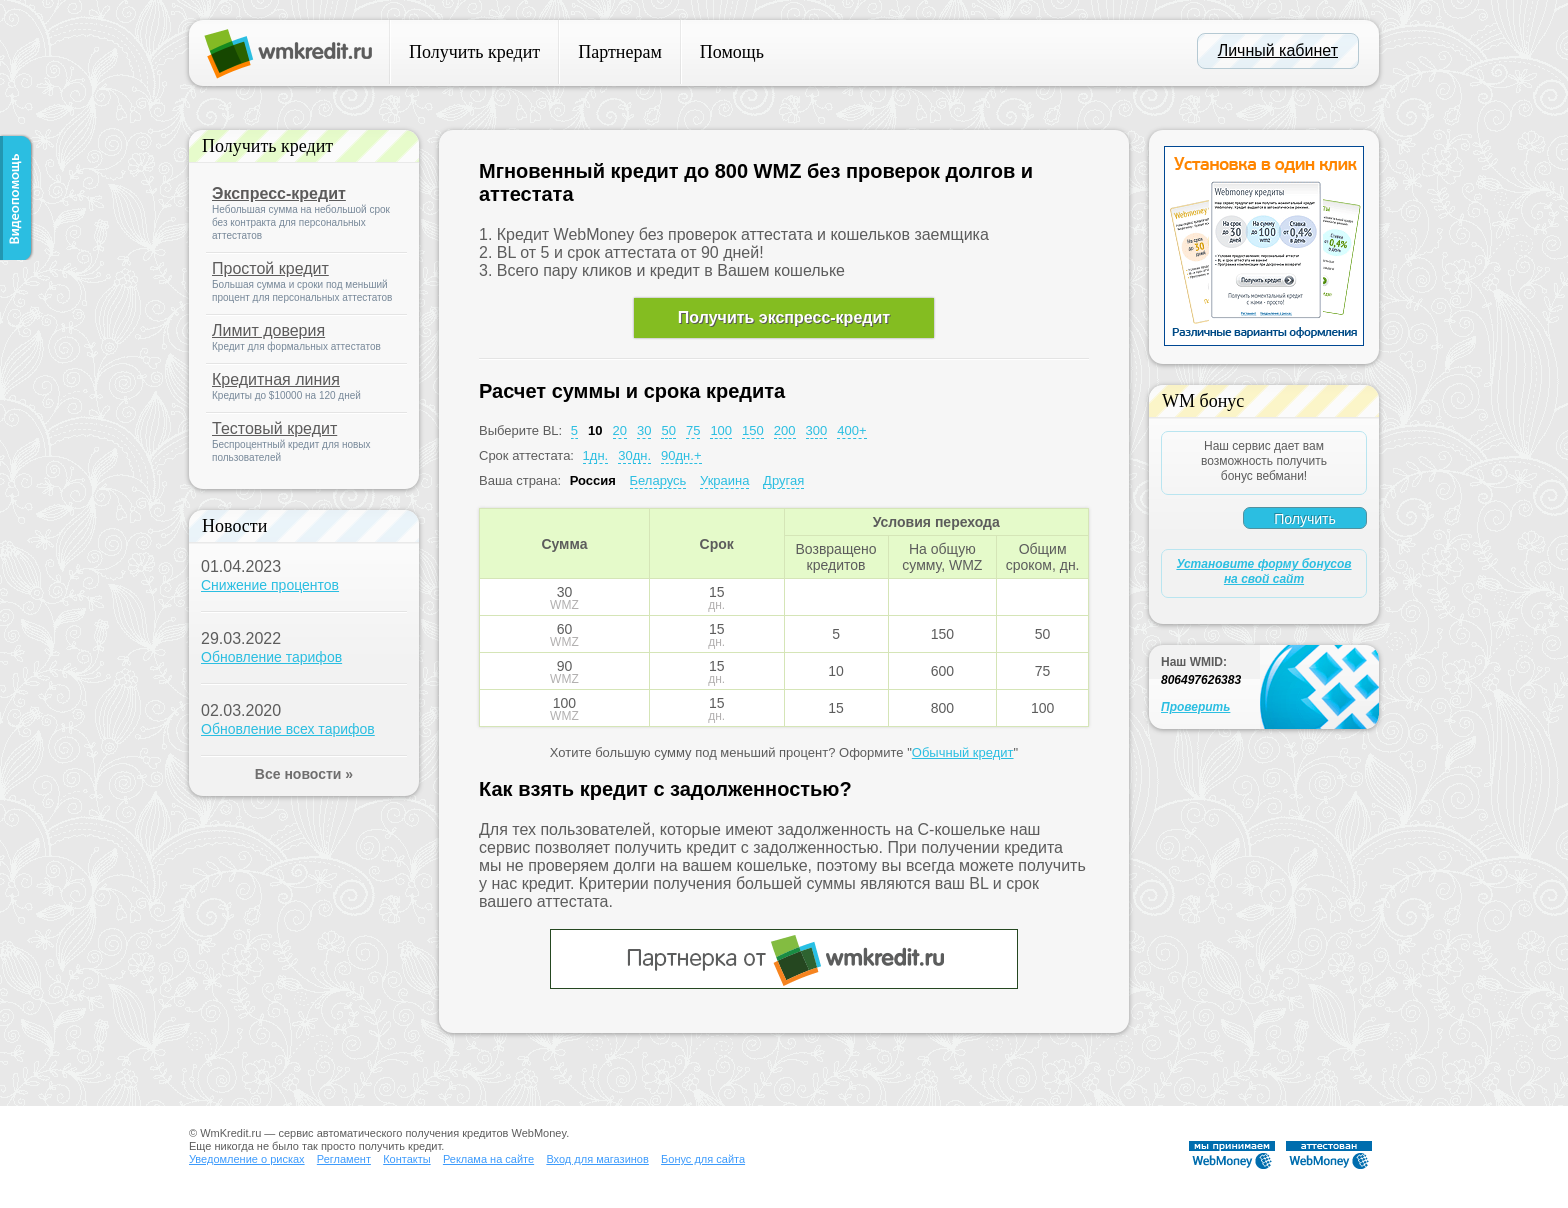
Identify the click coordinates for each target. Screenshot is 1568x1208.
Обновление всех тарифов (288, 729)
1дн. (596, 455)
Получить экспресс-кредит (784, 317)
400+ (851, 430)
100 (721, 430)
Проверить (1195, 707)
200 (785, 430)
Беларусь (658, 480)
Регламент (344, 1159)
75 (693, 430)
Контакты (407, 1159)
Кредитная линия (276, 379)
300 (817, 430)
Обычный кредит (963, 752)
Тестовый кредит (274, 428)
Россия (593, 480)
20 (620, 430)
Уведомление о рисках (247, 1159)
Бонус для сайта (703, 1159)
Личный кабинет (1278, 50)
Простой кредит (270, 268)
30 (644, 430)
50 (668, 430)
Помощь (732, 52)
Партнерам (620, 52)
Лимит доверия (268, 330)
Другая (783, 480)
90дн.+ (681, 455)
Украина (725, 480)
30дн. (634, 455)
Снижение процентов (270, 585)
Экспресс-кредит (279, 193)
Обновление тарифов (271, 657)
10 (595, 430)
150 (753, 430)
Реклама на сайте (488, 1159)
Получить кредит (474, 52)
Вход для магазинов (597, 1159)
